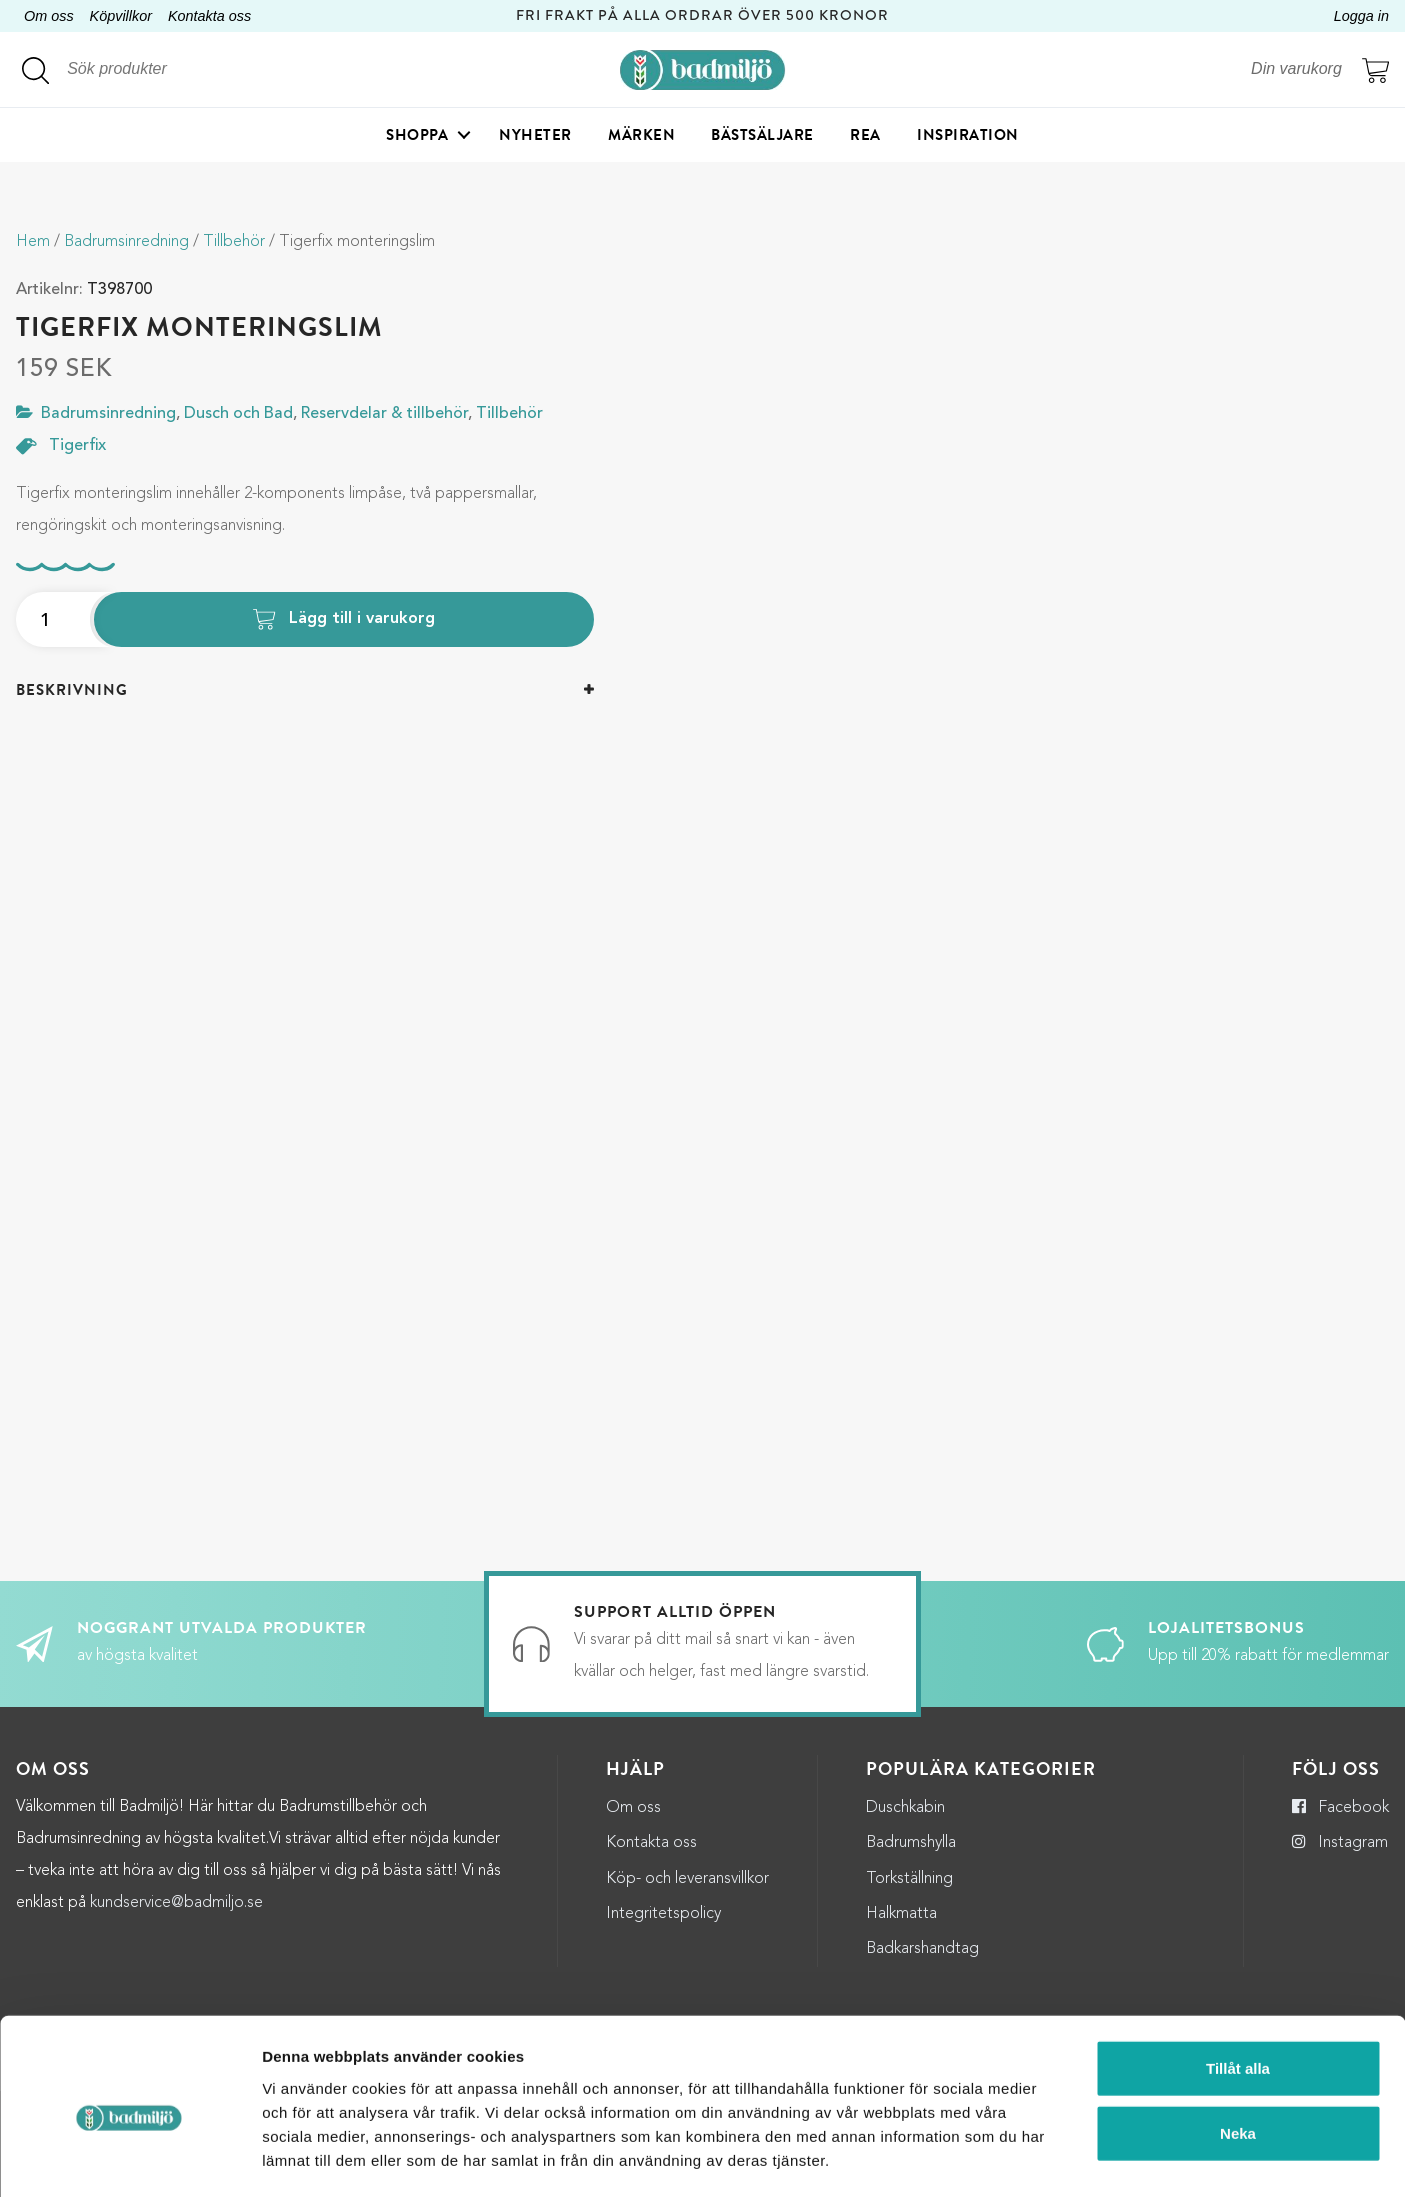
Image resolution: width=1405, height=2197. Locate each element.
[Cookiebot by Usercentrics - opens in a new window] (129, 2158)
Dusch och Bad (238, 414)
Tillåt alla (1238, 1984)
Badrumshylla (911, 1843)
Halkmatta (901, 1914)
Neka (1238, 2050)
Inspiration (968, 135)
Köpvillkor (121, 16)
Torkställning (909, 1879)
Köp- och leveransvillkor (687, 1879)
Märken (641, 135)
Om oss (49, 16)
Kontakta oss (209, 16)
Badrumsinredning (126, 242)
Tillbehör (234, 242)
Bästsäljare (762, 135)
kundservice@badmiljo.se (176, 1903)
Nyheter (535, 135)
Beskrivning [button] (72, 690)
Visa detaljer (1089, 2157)
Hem (33, 242)
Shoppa (417, 135)
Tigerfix (77, 446)
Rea (865, 135)
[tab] (305, 690)
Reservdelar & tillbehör (384, 414)
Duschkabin (905, 1808)
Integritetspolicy (663, 1914)
